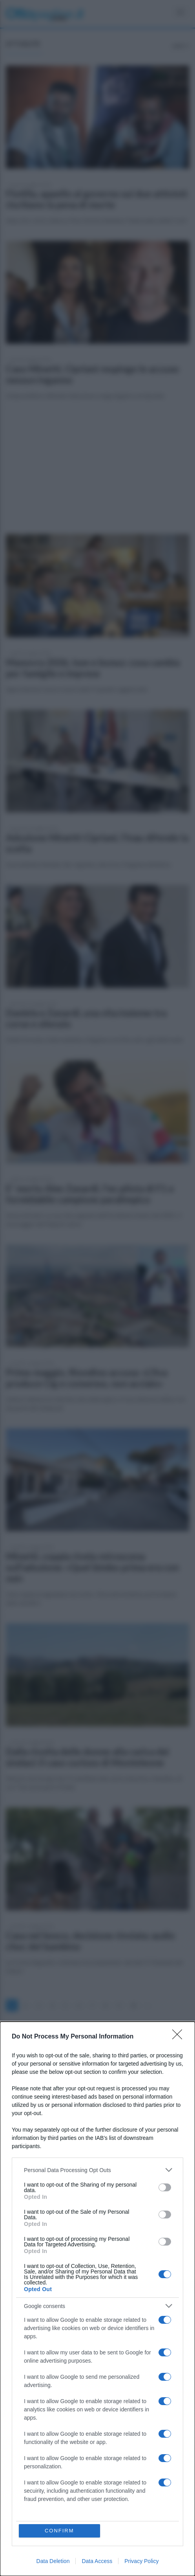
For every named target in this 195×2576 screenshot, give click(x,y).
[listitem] (97, 2170)
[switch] (165, 2187)
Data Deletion (53, 2561)
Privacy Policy (141, 2561)
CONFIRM (59, 2531)
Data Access (97, 2561)
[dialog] (97, 2299)
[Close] (179, 2036)
